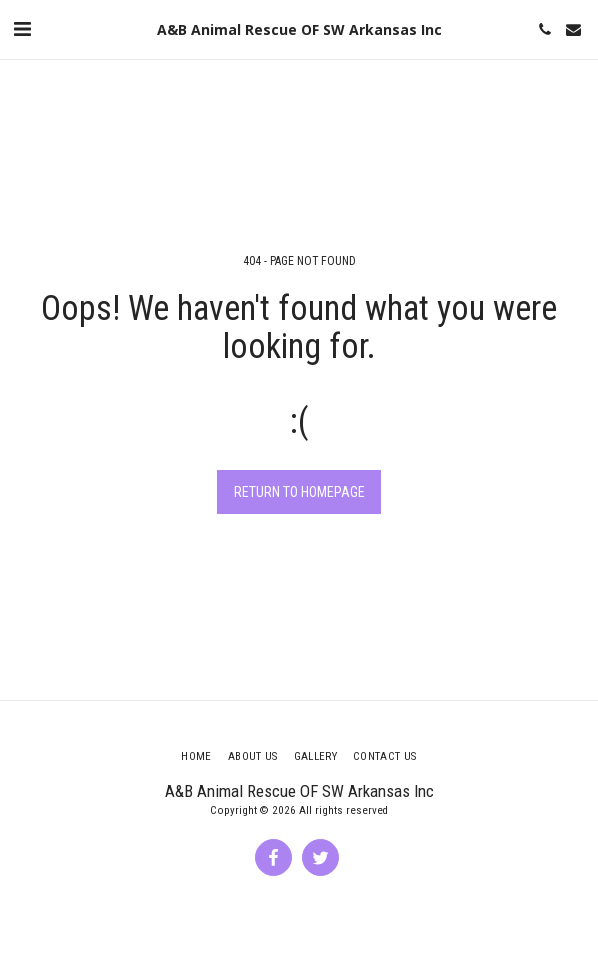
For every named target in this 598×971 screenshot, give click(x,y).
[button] (22, 29)
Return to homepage (299, 492)
